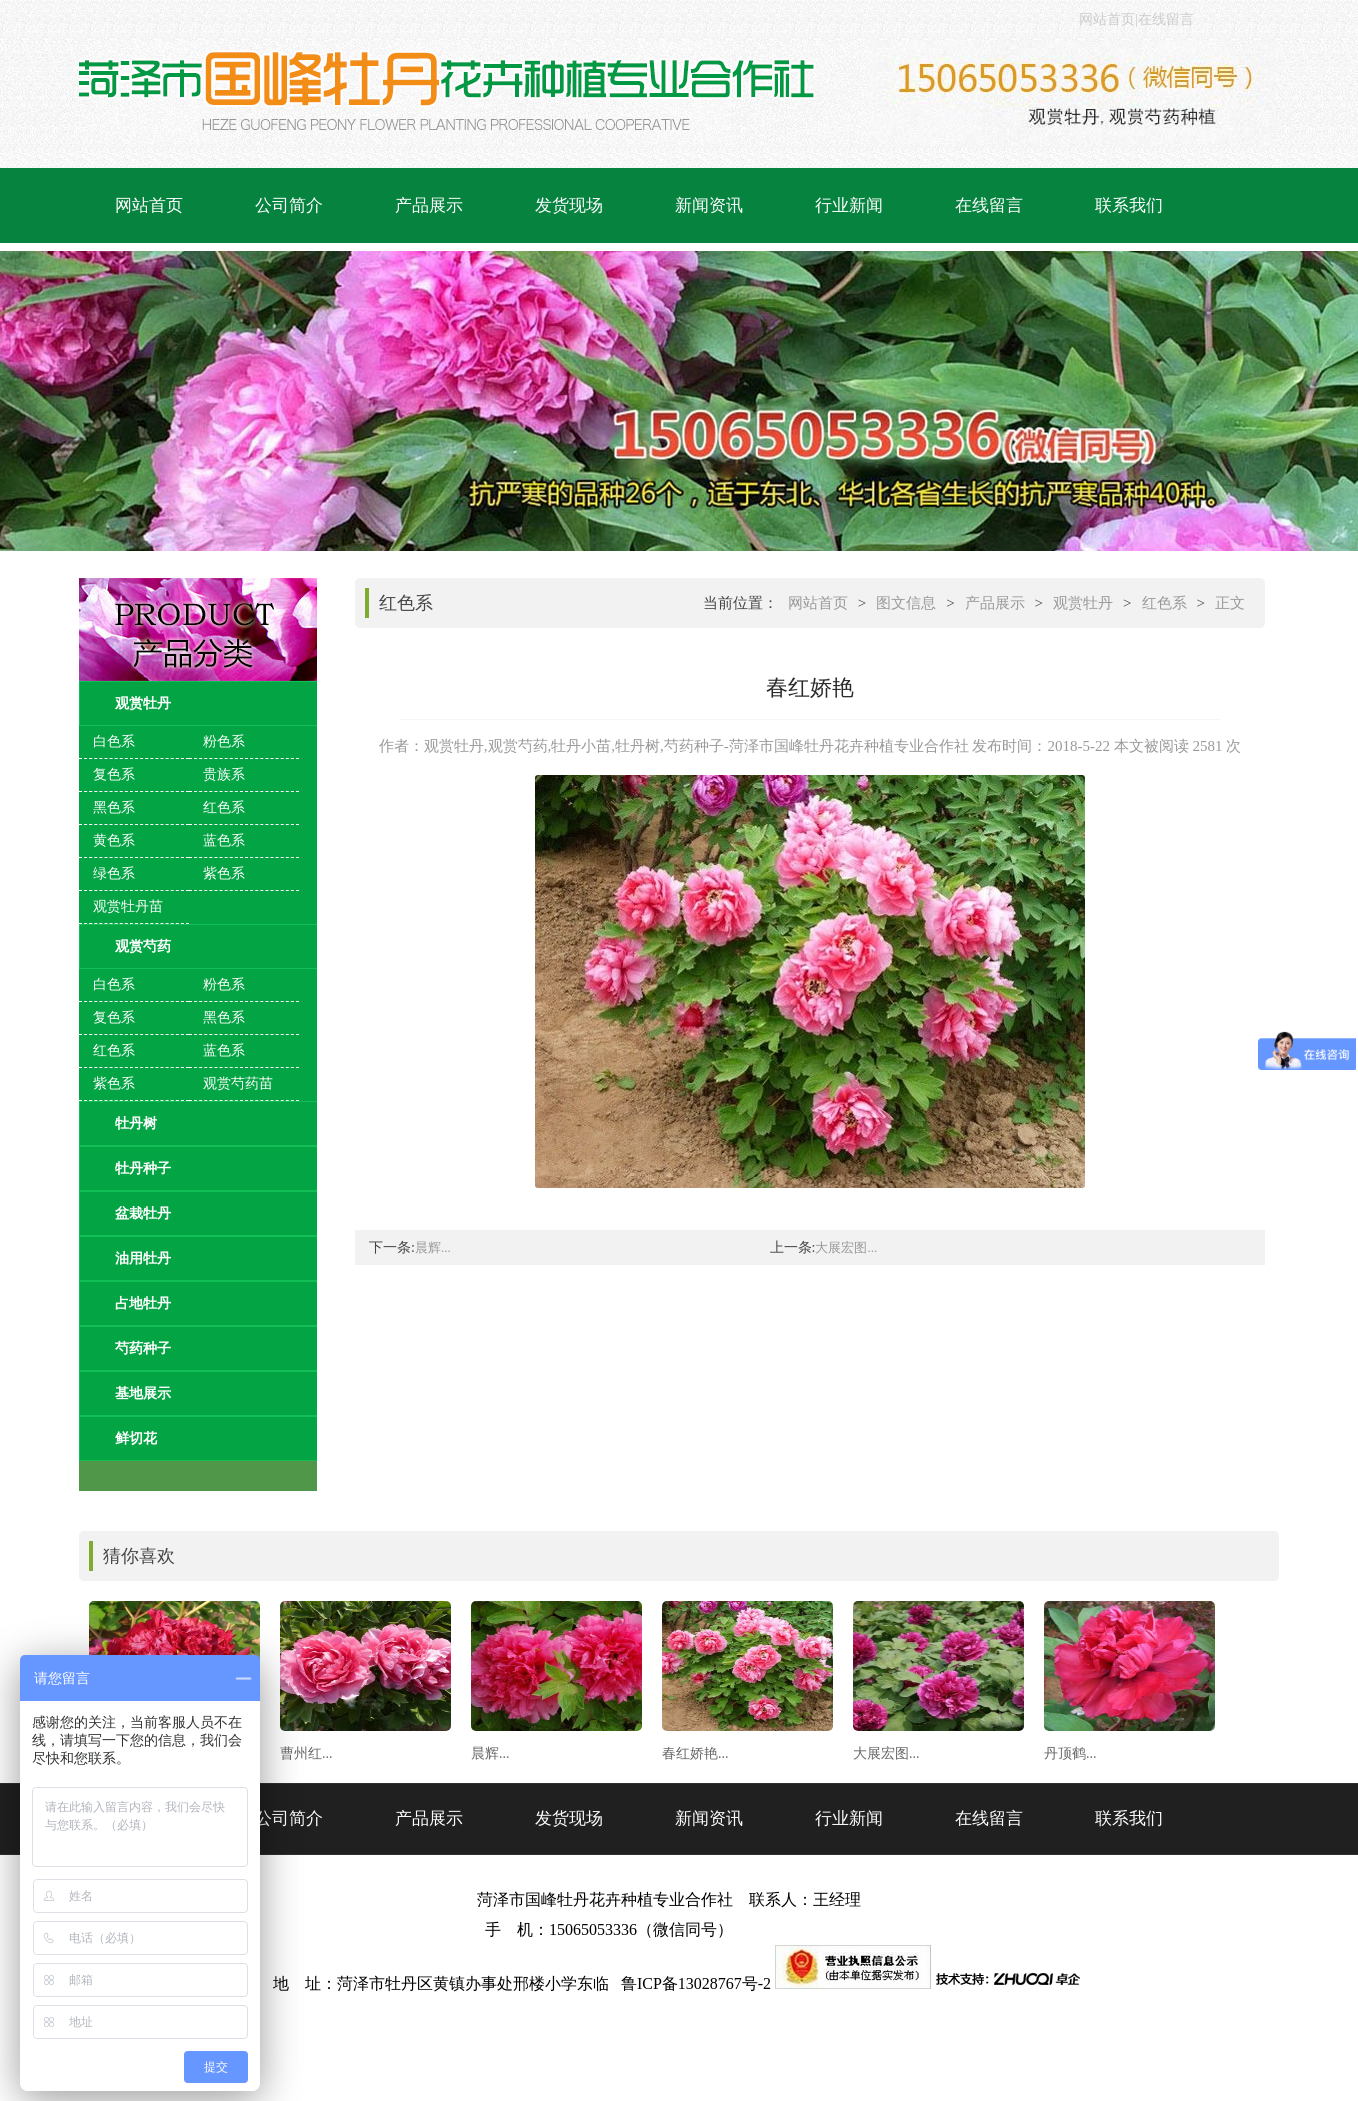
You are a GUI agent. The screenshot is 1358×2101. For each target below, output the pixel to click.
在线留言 (1166, 19)
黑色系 (114, 807)
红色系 (224, 807)
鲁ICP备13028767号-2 (698, 1983)
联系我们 (1129, 205)
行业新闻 (849, 205)
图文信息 (906, 603)
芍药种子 (143, 1348)
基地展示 (143, 1393)
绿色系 (114, 873)
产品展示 (429, 205)
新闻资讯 (709, 205)
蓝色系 (224, 840)
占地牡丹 (143, 1303)
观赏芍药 (143, 946)
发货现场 (569, 205)
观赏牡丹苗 (128, 906)
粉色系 (224, 741)
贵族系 (224, 774)
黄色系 (114, 840)
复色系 (114, 774)
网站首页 (1107, 19)
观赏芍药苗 (238, 1083)
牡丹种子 (143, 1168)
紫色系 (224, 873)
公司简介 (289, 205)
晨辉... (433, 1247)
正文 (1230, 603)
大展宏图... (846, 1247)
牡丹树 (136, 1123)
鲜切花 (136, 1438)
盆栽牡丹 (143, 1213)
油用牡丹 (143, 1258)
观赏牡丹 (143, 703)
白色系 (114, 741)
